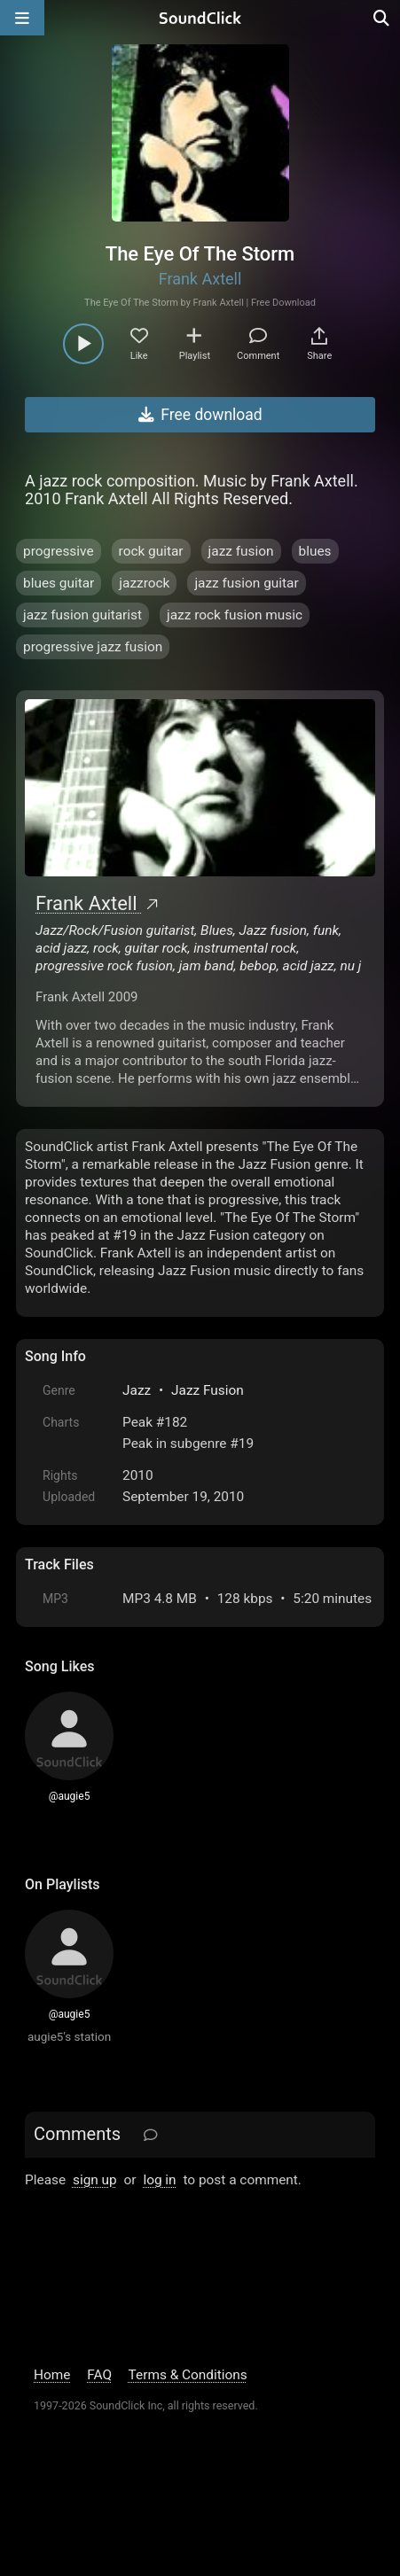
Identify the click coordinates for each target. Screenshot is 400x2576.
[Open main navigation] (22, 17)
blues (315, 551)
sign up (95, 2180)
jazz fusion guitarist (82, 615)
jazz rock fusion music (234, 615)
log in (159, 2180)
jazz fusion (241, 551)
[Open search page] (382, 17)
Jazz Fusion (207, 1390)
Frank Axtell (200, 278)
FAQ (99, 2375)
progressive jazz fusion (92, 647)
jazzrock (144, 583)
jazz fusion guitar (246, 583)
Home (52, 2375)
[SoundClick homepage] (200, 18)
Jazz (136, 1390)
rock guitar (151, 551)
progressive (58, 551)
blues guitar (58, 583)
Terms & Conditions (188, 2375)
